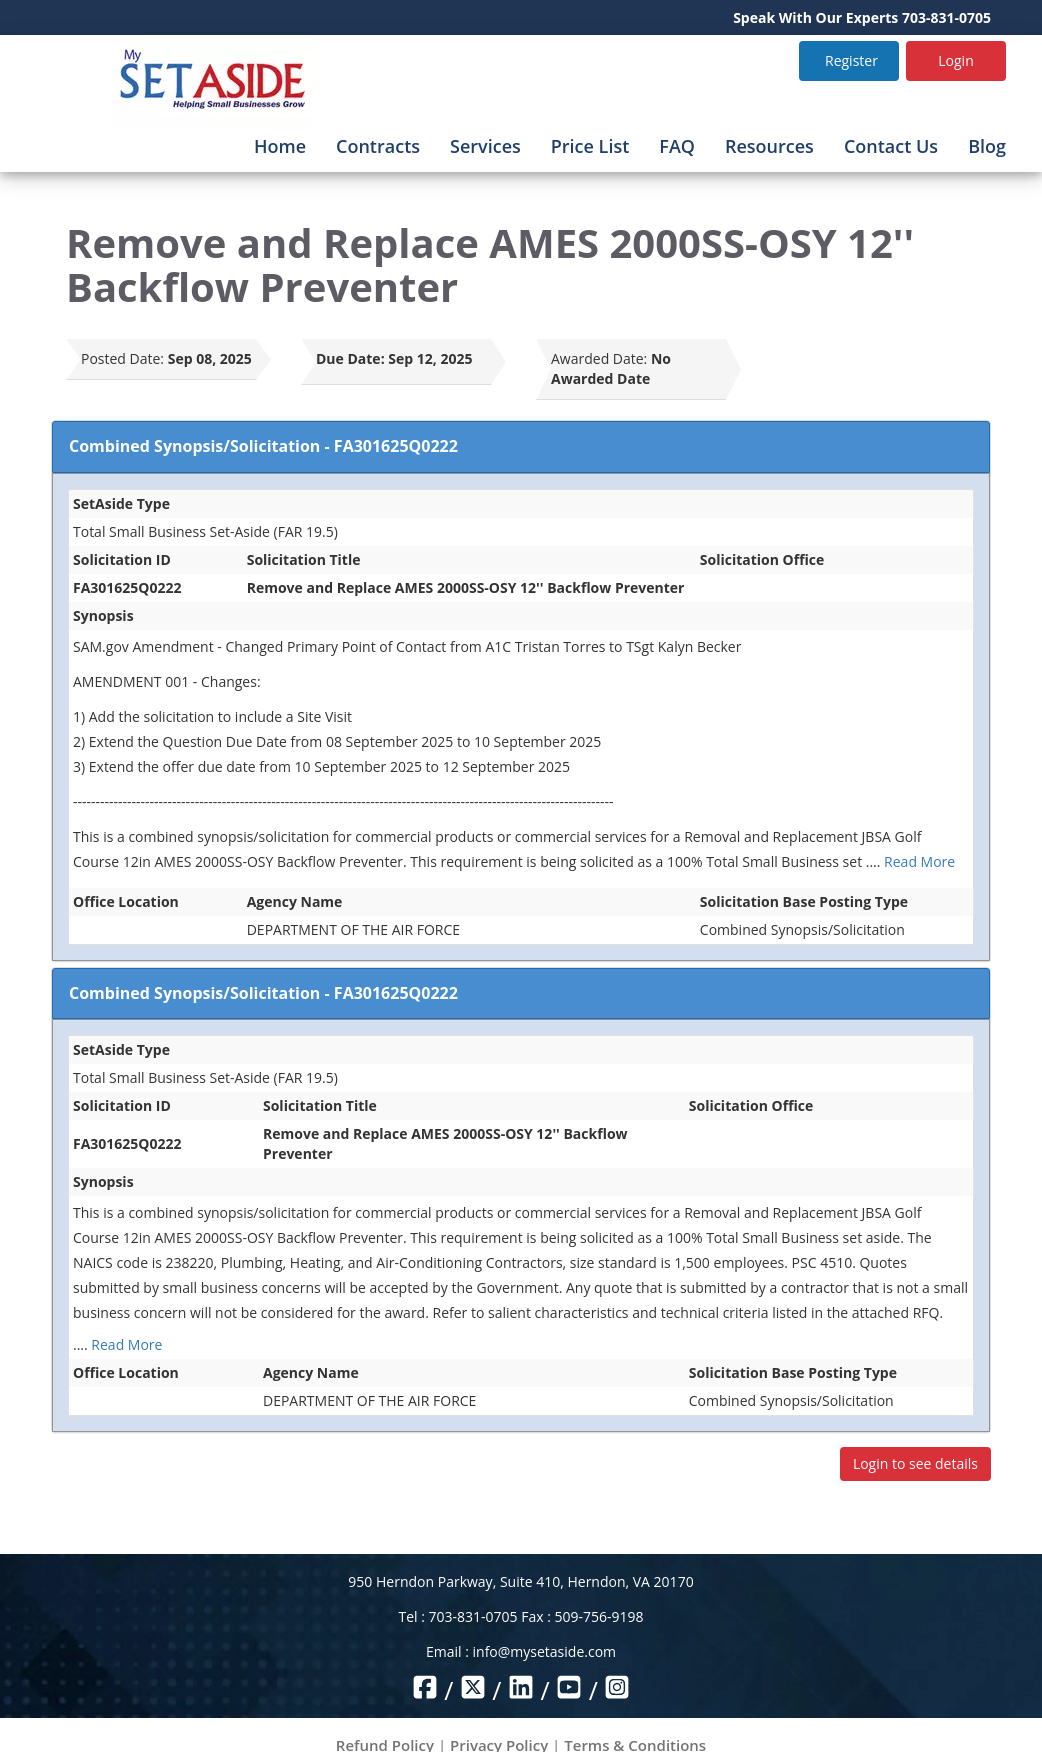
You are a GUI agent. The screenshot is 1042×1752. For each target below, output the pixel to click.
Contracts (378, 146)
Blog (987, 146)
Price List (590, 146)
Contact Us (891, 146)
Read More (919, 861)
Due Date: (350, 358)
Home (280, 146)
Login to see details (915, 1463)
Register (851, 60)
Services (485, 146)
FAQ (677, 146)
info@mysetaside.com (544, 1651)
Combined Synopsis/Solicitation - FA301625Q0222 (263, 446)
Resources (769, 146)
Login (955, 60)
